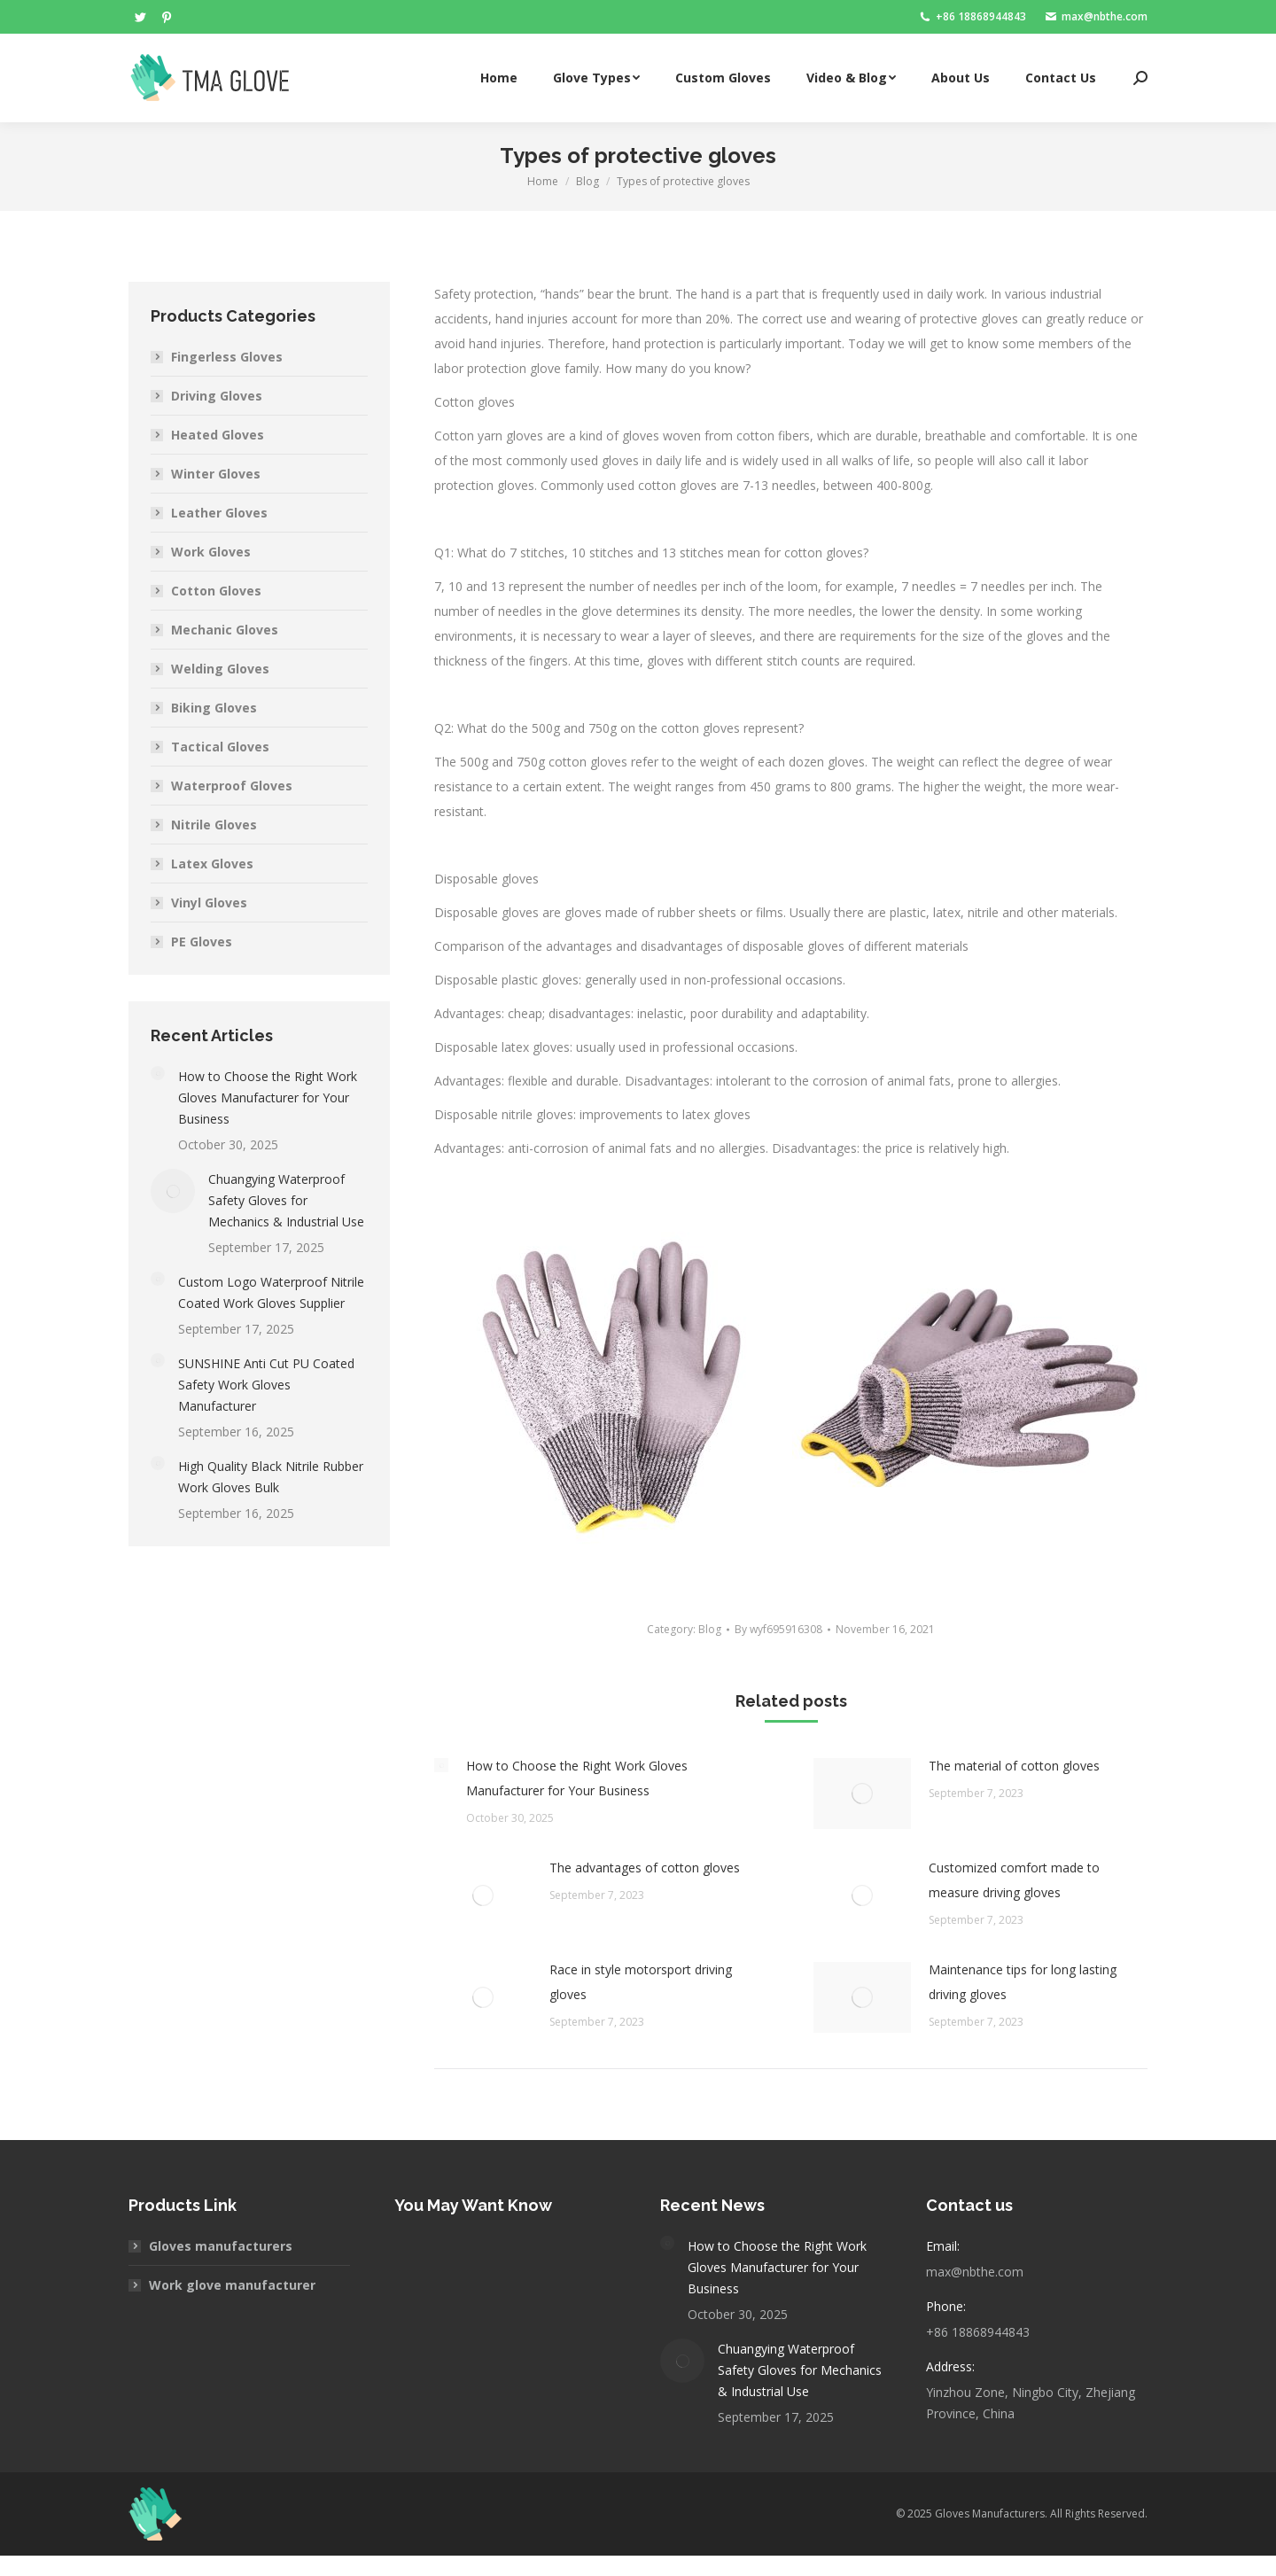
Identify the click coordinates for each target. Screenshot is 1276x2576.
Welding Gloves (220, 668)
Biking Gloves (214, 707)
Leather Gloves (219, 512)
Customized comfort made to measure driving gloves (1014, 1880)
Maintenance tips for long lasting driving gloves (1022, 1982)
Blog (709, 1629)
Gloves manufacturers (220, 2245)
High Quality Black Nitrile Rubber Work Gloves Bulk (270, 1477)
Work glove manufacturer (232, 2284)
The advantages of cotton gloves (644, 1867)
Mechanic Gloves (224, 629)
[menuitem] (499, 78)
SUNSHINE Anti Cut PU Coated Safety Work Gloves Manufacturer (266, 1384)
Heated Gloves (217, 434)
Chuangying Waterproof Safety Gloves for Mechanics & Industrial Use (286, 1200)
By (778, 1629)
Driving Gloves (216, 395)
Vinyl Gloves (209, 902)
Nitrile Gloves (214, 824)
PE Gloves (201, 941)
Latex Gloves (212, 863)
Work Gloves (211, 551)
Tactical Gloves (220, 746)
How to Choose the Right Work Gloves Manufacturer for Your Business (577, 1778)
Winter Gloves (216, 473)
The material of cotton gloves (1014, 1765)
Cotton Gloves (216, 590)
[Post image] (441, 1765)
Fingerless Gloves (227, 356)
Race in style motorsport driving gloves (640, 1982)
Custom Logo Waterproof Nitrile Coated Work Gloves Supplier (271, 1292)
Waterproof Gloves (231, 785)
